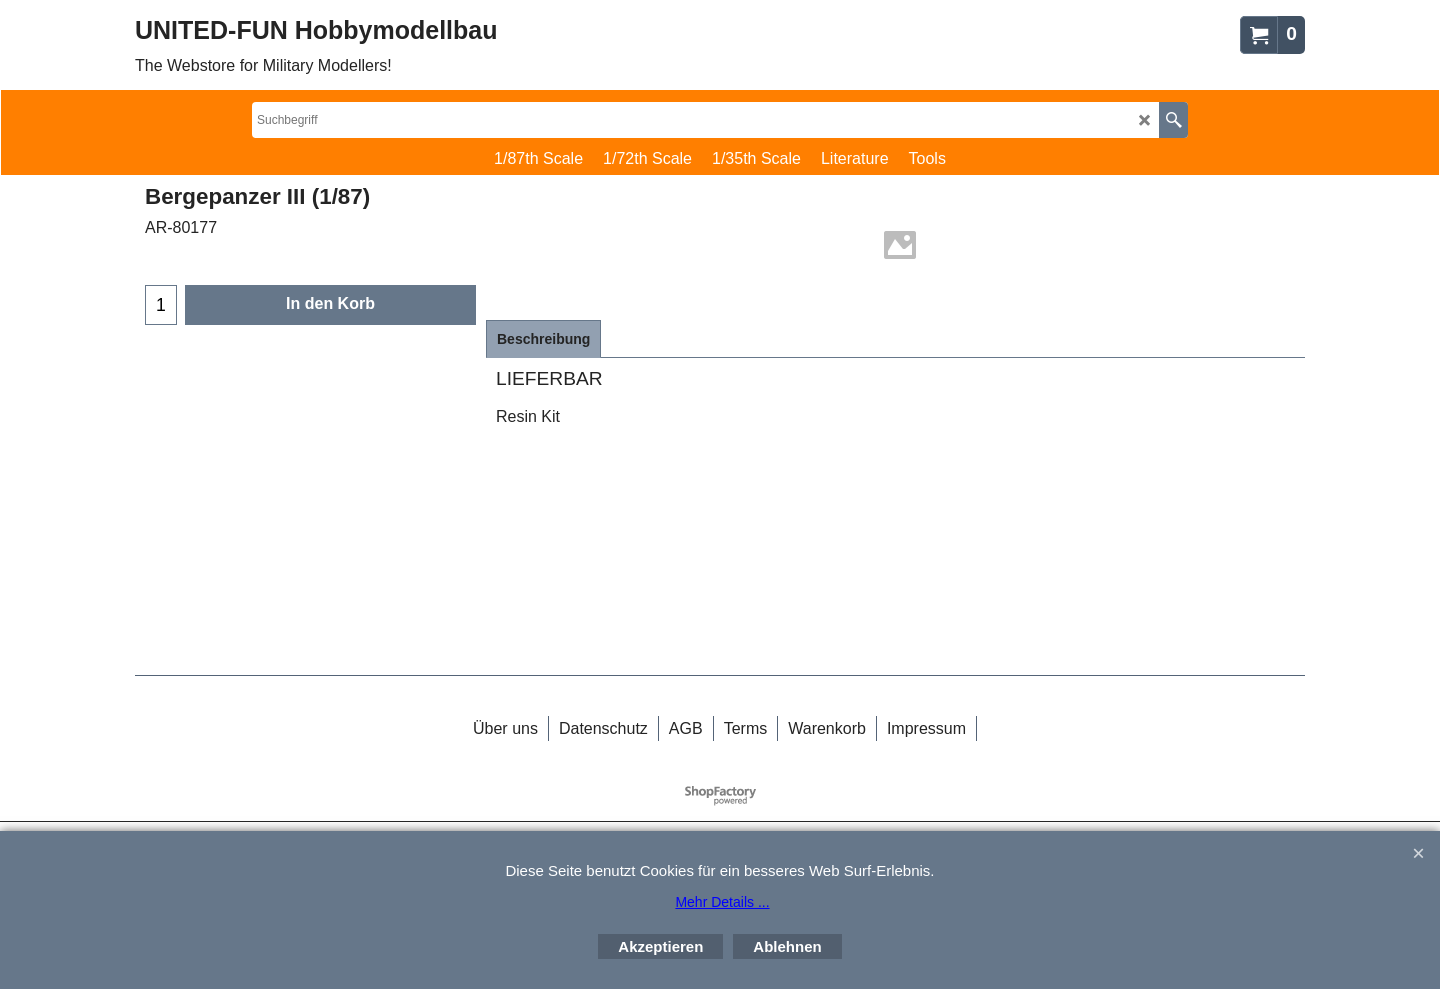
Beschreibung (543, 339)
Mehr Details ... (722, 902)
